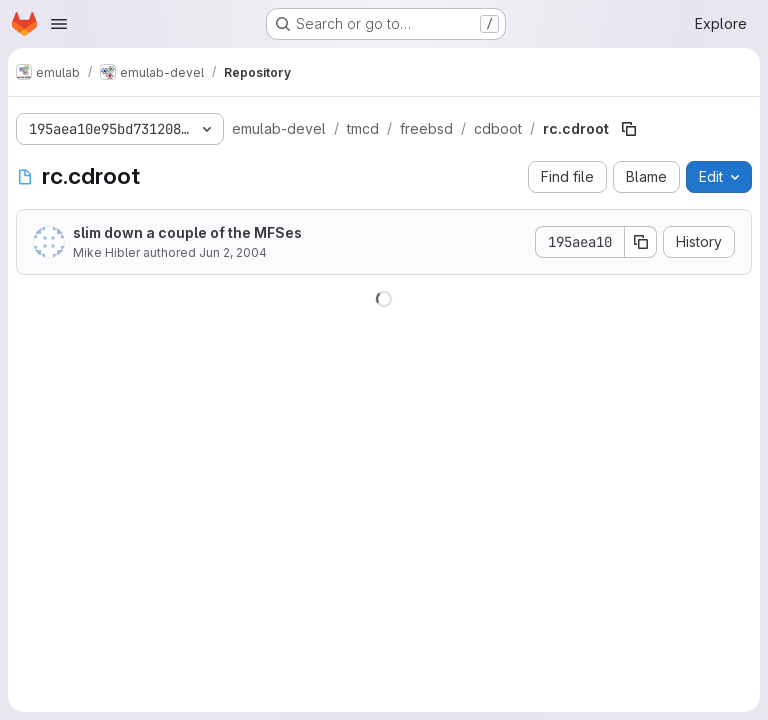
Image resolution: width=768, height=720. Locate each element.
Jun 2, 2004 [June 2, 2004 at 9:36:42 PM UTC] (233, 252)
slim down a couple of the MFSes (187, 232)
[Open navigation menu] (59, 24)
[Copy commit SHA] (641, 242)
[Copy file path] (629, 129)
